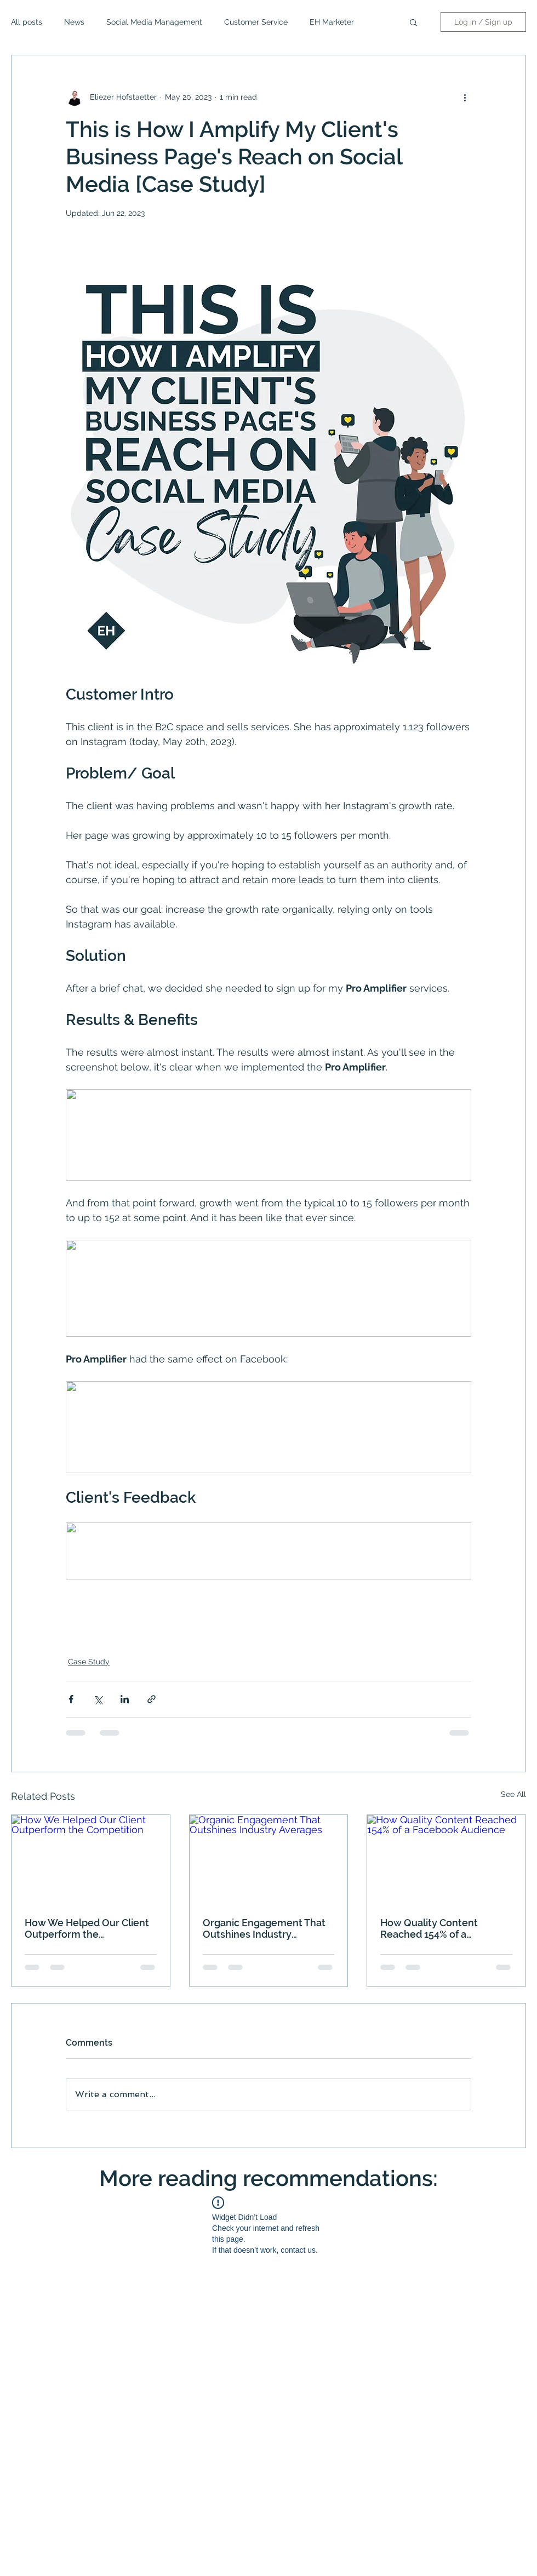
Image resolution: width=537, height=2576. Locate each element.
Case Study (89, 1661)
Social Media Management (154, 22)
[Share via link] (151, 1699)
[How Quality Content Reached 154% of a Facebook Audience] (446, 1859)
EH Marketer (332, 22)
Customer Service (256, 22)
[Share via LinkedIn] (124, 1699)
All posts (26, 22)
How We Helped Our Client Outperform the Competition (87, 1928)
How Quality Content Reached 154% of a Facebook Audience (429, 1928)
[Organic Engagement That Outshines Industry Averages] (269, 1859)
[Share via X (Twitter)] (98, 1699)
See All (513, 1794)
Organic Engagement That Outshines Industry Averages (264, 1928)
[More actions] (464, 97)
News (74, 22)
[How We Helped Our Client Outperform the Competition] (91, 1859)
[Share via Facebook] (71, 1699)
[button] (413, 22)
